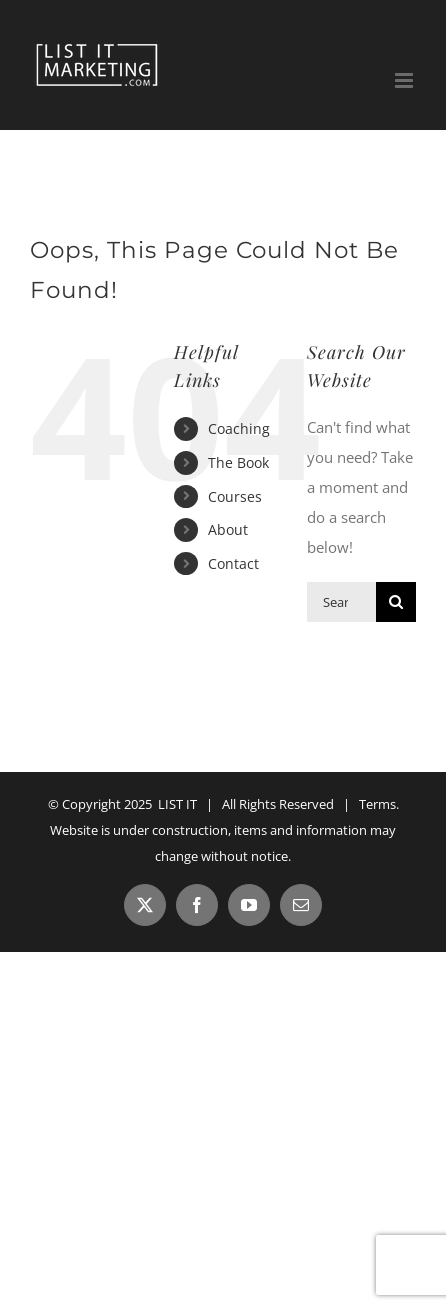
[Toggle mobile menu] (405, 80)
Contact (233, 563)
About (228, 529)
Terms (377, 804)
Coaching (239, 428)
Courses (235, 496)
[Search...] (341, 602)
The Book (238, 462)
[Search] (396, 602)
